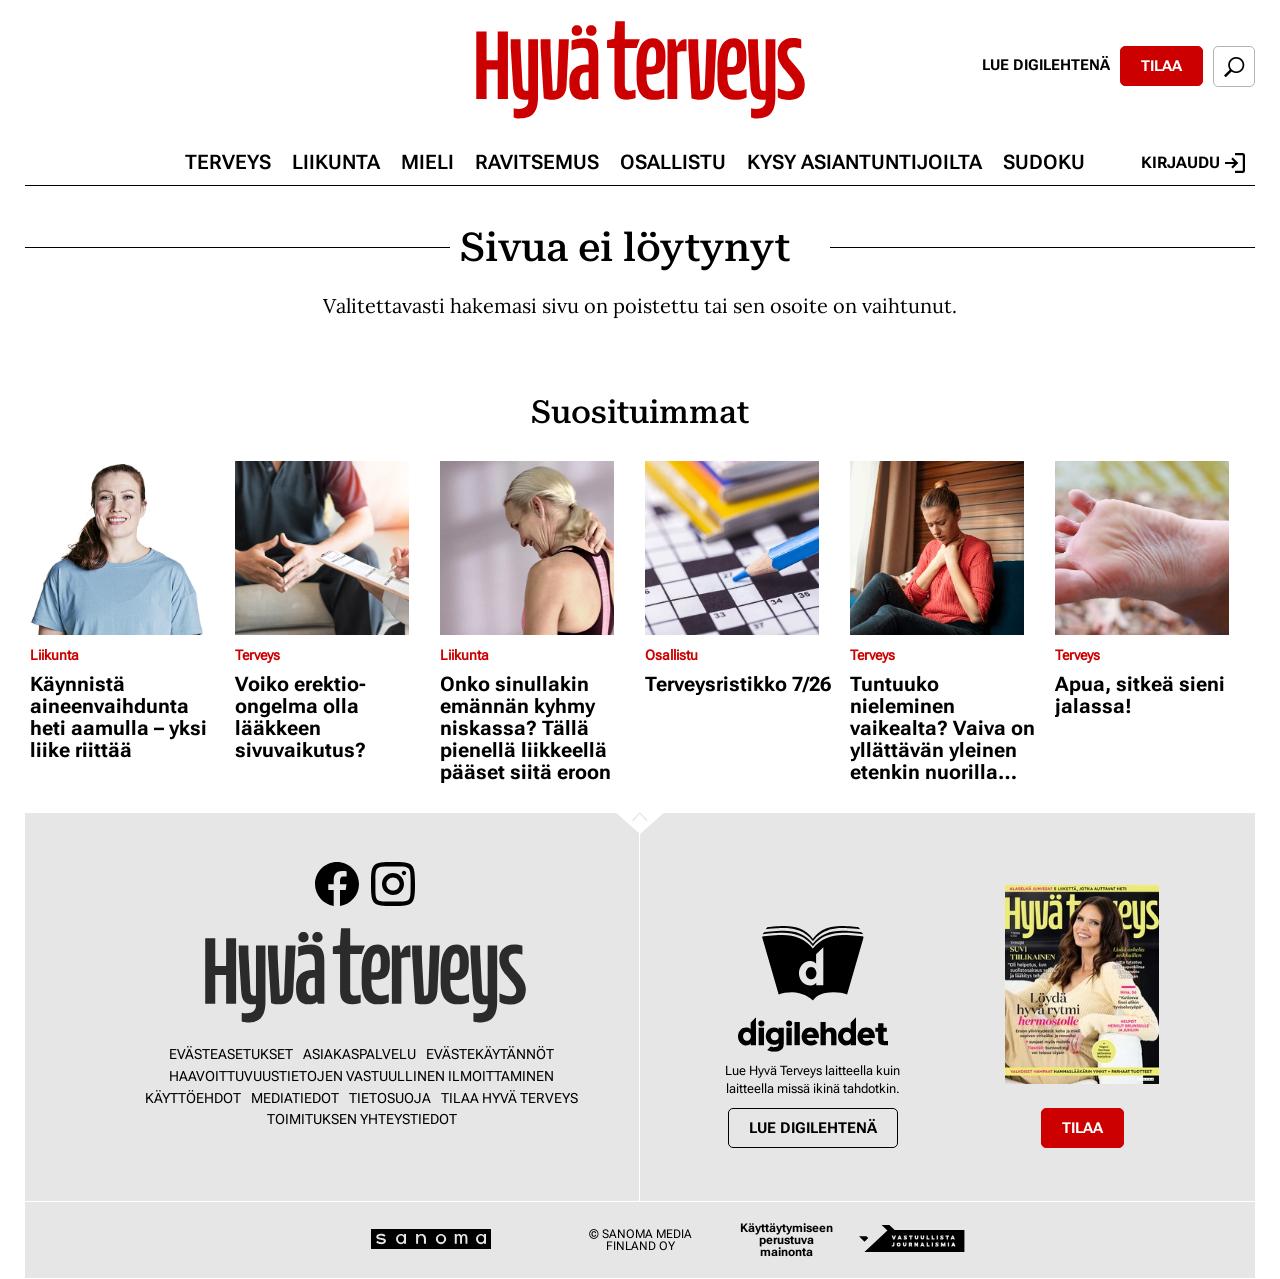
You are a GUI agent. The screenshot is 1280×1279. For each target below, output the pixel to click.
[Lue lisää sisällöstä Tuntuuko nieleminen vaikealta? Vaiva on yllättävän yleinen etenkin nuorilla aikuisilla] (947, 548)
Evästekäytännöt (490, 1054)
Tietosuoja (390, 1098)
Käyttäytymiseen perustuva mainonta (786, 1240)
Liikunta (336, 162)
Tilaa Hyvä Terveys (509, 1098)
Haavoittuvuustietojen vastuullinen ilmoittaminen (361, 1076)
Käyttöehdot (193, 1098)
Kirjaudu (1193, 163)
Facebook (337, 884)
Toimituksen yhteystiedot (362, 1119)
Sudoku (1044, 162)
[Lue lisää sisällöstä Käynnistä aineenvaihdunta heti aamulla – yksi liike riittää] (127, 548)
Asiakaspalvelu (359, 1054)
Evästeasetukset (231, 1054)
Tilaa (1161, 66)
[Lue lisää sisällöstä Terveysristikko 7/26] (742, 548)
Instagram (393, 884)
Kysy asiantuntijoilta (864, 162)
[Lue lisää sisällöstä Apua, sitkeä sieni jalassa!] (1152, 548)
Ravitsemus (537, 162)
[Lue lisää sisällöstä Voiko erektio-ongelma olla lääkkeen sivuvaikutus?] (332, 548)
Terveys (228, 162)
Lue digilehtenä (1046, 65)
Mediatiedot (295, 1098)
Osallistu (673, 162)
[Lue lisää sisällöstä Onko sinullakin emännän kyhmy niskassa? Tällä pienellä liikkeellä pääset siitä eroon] (537, 548)
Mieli (427, 162)
